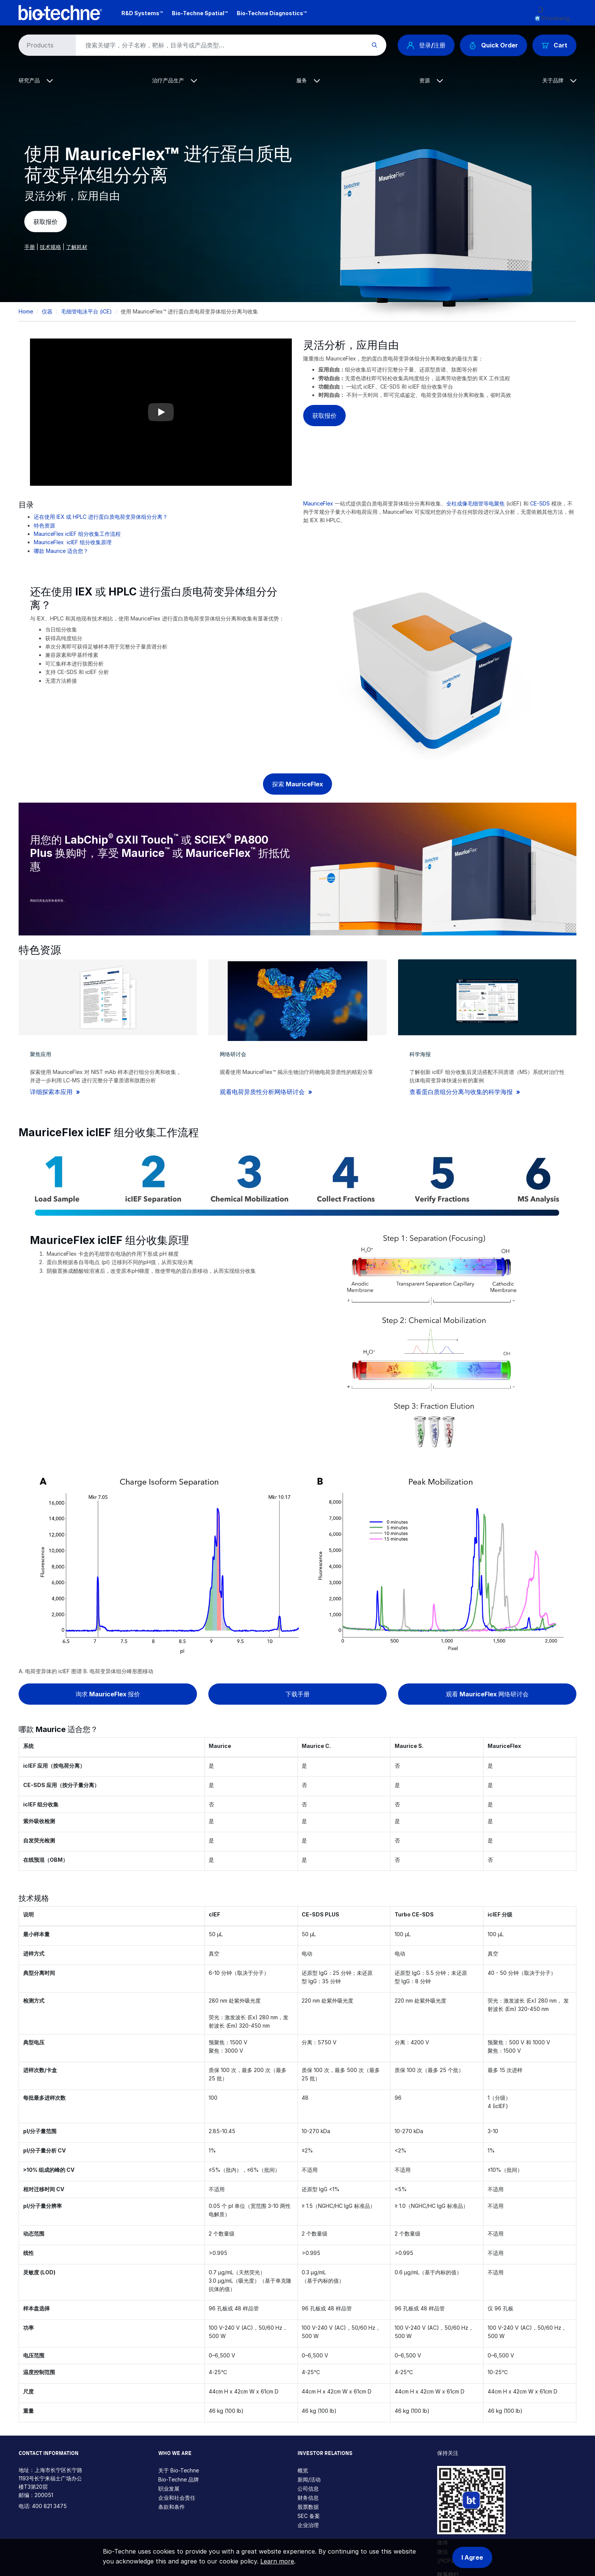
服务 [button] (308, 80)
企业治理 (308, 2525)
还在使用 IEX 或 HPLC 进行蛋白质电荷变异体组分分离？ (101, 516)
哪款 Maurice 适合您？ (61, 551)
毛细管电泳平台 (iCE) (86, 311)
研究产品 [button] (36, 80)
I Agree (472, 2557)
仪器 (47, 311)
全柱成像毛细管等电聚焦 (475, 503)
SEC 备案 (309, 2516)
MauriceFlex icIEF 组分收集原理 (73, 542)
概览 (303, 2470)
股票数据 (308, 2507)
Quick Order (493, 45)
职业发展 (168, 2488)
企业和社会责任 (176, 2497)
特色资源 (44, 525)
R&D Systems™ (142, 13)
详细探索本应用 (52, 1092)
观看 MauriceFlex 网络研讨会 (487, 1694)
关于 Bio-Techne (178, 2470)
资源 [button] (431, 80)
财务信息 (308, 2497)
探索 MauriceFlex (297, 784)
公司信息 (308, 2488)
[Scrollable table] (297, 1815)
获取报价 (45, 221)
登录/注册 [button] (426, 45)
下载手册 (297, 1694)
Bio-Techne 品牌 (178, 2479)
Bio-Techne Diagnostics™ (272, 13)
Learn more (277, 2561)
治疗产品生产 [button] (174, 80)
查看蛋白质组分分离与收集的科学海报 (461, 1092)
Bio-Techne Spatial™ (200, 13)
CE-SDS (540, 503)
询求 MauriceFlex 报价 (108, 1694)
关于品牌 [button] (559, 80)
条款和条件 (171, 2507)
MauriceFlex (318, 503)
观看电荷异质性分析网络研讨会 (263, 1092)
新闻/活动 (309, 2479)
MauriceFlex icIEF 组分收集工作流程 (77, 534)
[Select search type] (46, 45)
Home (26, 311)
